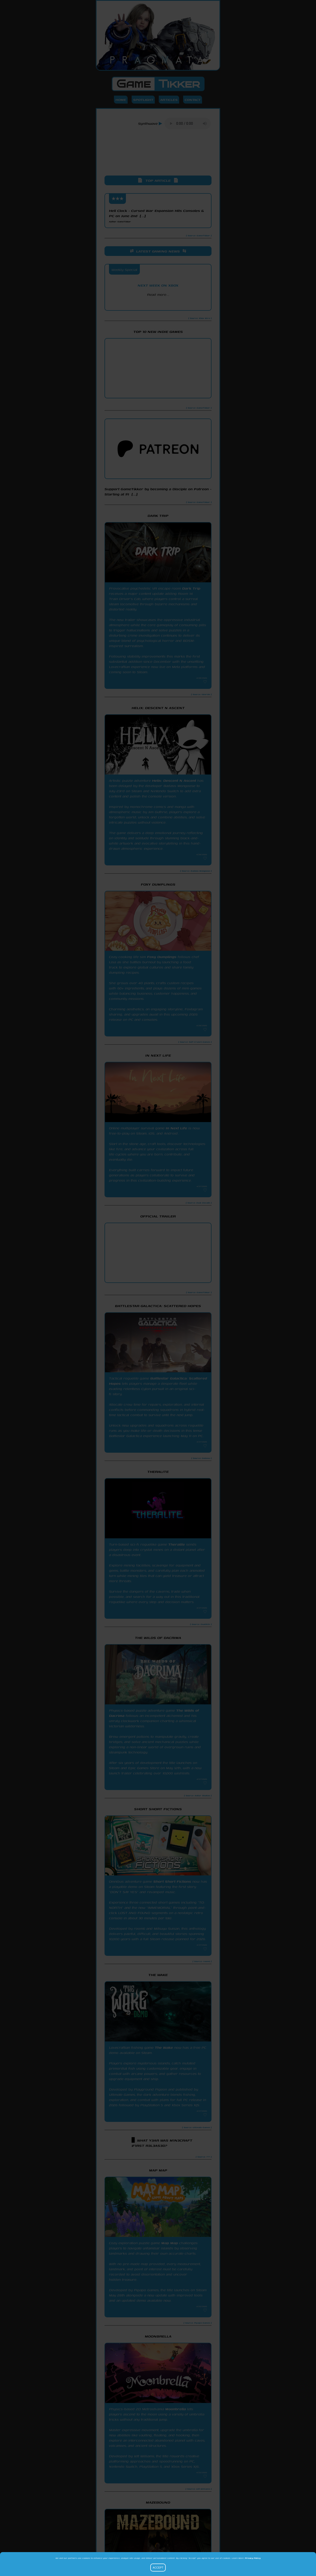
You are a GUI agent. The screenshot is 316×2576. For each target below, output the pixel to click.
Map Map (169, 2242)
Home (120, 99)
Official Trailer (158, 1216)
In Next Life (176, 1128)
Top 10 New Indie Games (158, 331)
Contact (193, 99)
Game (158, 83)
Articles (169, 99)
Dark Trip (191, 588)
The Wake (164, 2047)
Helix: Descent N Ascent (174, 780)
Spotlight (143, 99)
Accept (158, 2567)
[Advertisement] (158, 157)
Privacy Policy (253, 2558)
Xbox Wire (158, 303)
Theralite (176, 1544)
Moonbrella (175, 2408)
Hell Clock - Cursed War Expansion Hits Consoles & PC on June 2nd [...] (156, 215)
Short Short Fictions (172, 1881)
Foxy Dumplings (161, 956)
